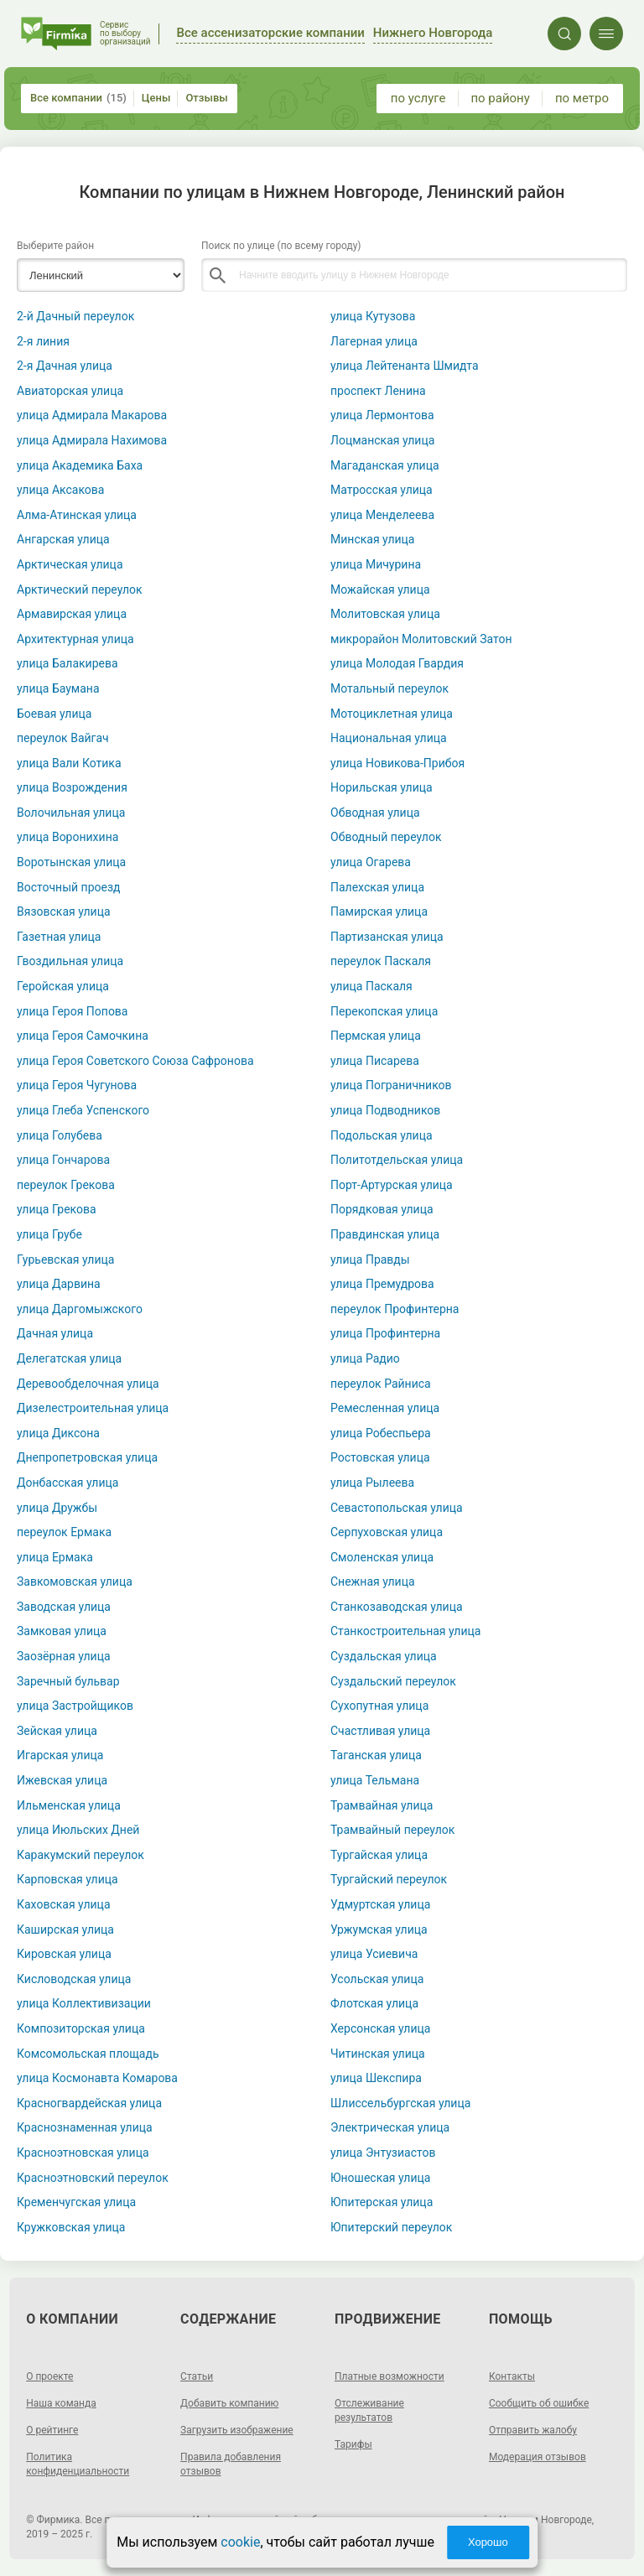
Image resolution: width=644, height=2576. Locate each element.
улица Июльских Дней (78, 1829)
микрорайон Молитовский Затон (421, 639)
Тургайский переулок (388, 1879)
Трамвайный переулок (392, 1829)
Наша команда (61, 2403)
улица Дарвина (59, 1284)
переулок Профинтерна (394, 1309)
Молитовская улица (385, 614)
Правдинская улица (384, 1234)
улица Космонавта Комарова (97, 2078)
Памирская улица (379, 911)
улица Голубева (59, 1135)
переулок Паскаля (380, 961)
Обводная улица (375, 812)
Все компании (78, 98)
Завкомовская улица (74, 1581)
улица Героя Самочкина (82, 1035)
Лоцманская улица (382, 440)
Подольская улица (381, 1135)
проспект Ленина (378, 390)
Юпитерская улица (381, 2202)
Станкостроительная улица (405, 1631)
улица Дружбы (57, 1507)
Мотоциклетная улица (391, 713)
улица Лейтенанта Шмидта (404, 365)
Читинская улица (377, 2053)
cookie (240, 2542)
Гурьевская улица (65, 1259)
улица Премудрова (382, 1284)
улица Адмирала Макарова (92, 415)
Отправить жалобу (533, 2430)
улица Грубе (49, 1234)
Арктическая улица (70, 564)
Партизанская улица (387, 936)
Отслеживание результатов (369, 2410)
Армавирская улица (72, 614)
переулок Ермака (64, 1532)
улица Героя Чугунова (77, 1085)
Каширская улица (65, 1929)
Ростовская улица (380, 1457)
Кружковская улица (71, 2227)
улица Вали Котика (69, 763)
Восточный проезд (68, 887)
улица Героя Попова (72, 1011)
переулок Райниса (380, 1383)
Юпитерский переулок (391, 2227)
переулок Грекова (66, 1185)
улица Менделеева (382, 515)
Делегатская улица (69, 1358)
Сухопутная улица (379, 1705)
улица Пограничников (391, 1085)
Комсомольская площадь (88, 2053)
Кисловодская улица (74, 1979)
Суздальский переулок (393, 1681)
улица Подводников (385, 1110)
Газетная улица (59, 936)
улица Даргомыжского (80, 1309)
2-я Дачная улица (64, 365)
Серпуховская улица (386, 1532)
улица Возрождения (72, 787)
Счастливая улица (380, 1730)
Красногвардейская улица (89, 2103)
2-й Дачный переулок (75, 316)
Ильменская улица (69, 1805)
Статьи (196, 2376)
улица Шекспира (376, 2078)
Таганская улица (376, 1755)
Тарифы (353, 2444)
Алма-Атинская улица (77, 515)
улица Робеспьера (380, 1433)
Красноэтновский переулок (93, 2177)
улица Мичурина (375, 564)
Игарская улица (60, 1755)
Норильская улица (381, 787)
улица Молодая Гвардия (397, 663)
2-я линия (43, 341)
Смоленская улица (382, 1557)
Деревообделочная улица (88, 1383)
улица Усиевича (374, 1954)
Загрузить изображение (236, 2430)
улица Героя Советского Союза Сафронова (135, 1060)
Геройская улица (63, 986)
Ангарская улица (63, 539)
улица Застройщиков (75, 1705)
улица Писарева (374, 1060)
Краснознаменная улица (85, 2127)
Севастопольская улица (396, 1507)
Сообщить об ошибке (539, 2403)
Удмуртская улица (380, 1904)
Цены (156, 97)
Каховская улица (64, 1904)
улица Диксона (58, 1433)
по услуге (418, 98)
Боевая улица (54, 713)
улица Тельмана (374, 1780)
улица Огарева (370, 862)
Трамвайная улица (381, 1805)
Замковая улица (61, 1631)
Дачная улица (55, 1333)
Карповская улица (67, 1879)
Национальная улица (388, 738)
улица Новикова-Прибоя (397, 763)
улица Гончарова (63, 1159)
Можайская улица (380, 589)
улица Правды (370, 1259)
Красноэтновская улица (83, 2152)
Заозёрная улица (64, 1656)
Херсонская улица (380, 2028)
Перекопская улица (384, 1011)
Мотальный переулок (389, 688)
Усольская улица (376, 1979)
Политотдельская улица (396, 1159)
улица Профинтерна (385, 1333)
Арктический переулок (80, 589)
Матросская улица (381, 489)
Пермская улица (375, 1035)
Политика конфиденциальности (77, 2464)
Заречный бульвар (68, 1681)
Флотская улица (374, 2003)
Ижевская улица (62, 1780)
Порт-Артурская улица (391, 1185)
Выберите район (55, 246)
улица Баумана (58, 688)
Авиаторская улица (70, 390)
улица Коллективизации (84, 2003)
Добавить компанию (229, 2403)
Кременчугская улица (76, 2202)
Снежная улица (372, 1581)
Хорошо (488, 2542)
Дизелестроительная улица (93, 1408)
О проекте (49, 2376)
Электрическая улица (389, 2127)
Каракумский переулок (80, 1855)
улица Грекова (56, 1209)
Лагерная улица (374, 341)
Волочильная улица (71, 812)
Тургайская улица (379, 1855)
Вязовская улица (64, 911)
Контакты (512, 2376)
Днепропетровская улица (87, 1457)
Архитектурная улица (75, 639)
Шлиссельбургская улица (400, 2103)
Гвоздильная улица (70, 961)
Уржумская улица (379, 1929)
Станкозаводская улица (396, 1606)
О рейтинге (52, 2430)
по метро (582, 98)
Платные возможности (389, 2376)
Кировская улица (64, 1954)
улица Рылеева (372, 1482)
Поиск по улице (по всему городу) (281, 246)
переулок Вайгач (63, 738)
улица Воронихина (67, 837)
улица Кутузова (372, 316)
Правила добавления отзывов (230, 2464)
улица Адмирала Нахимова (92, 440)
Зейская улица (57, 1730)
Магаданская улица (384, 465)
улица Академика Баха (80, 465)
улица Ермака (55, 1557)
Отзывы (206, 97)
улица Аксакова (60, 489)
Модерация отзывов (537, 2457)
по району (499, 98)
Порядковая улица (382, 1209)
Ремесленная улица (384, 1408)
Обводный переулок (386, 837)
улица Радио (365, 1358)
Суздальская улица (383, 1656)
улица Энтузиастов (382, 2152)
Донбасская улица (67, 1482)
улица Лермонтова (382, 415)
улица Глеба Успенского (83, 1110)
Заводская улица (64, 1606)
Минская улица (372, 539)
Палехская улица (377, 887)
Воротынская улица (71, 862)
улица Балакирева (67, 663)
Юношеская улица (380, 2177)
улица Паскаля (371, 986)
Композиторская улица (81, 2028)
